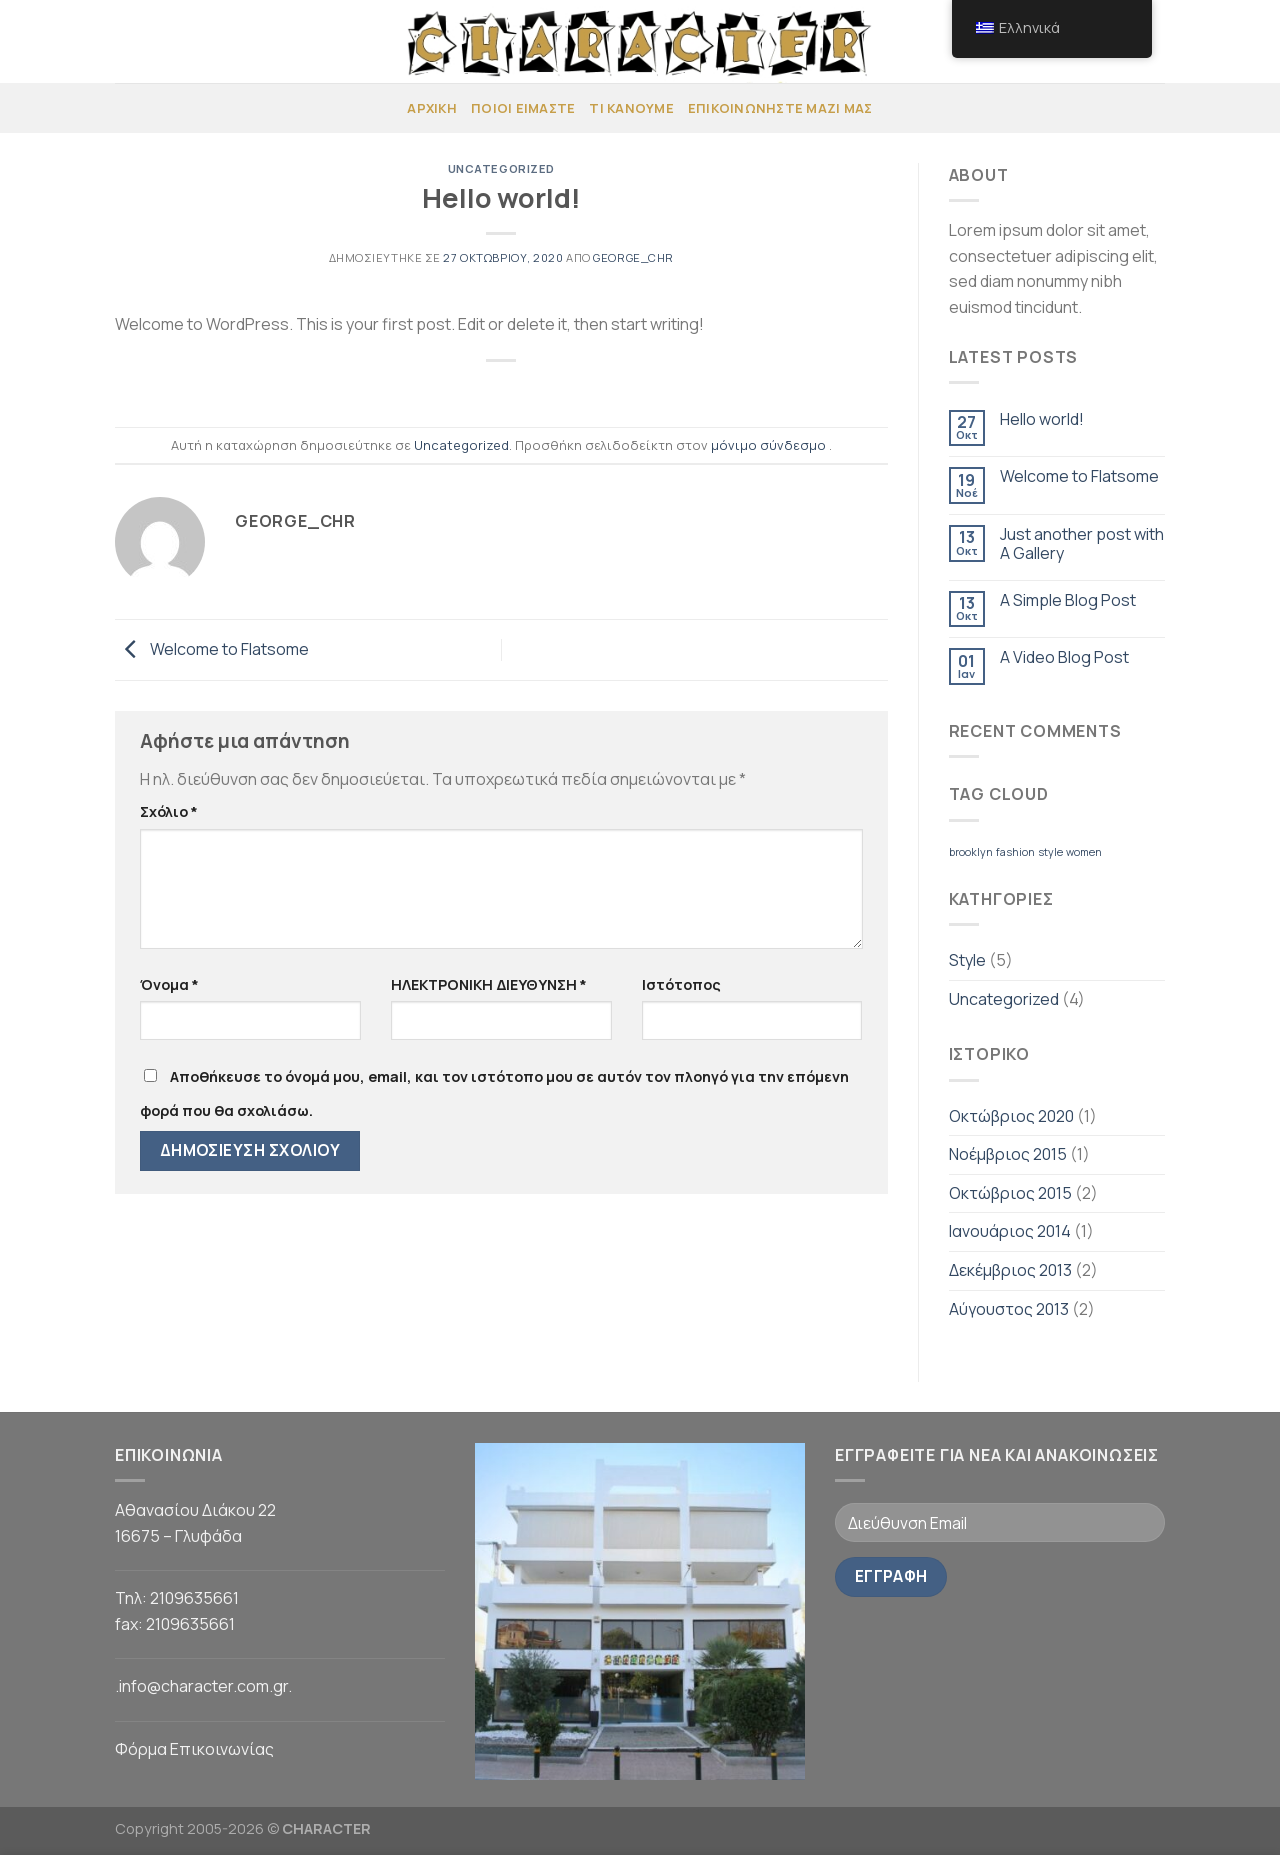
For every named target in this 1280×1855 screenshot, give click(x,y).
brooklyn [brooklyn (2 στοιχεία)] (971, 852)
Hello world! (1042, 419)
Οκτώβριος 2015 (1010, 1193)
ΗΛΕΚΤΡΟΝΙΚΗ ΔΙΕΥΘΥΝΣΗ (489, 984)
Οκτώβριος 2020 (1011, 1116)
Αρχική (432, 108)
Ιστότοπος (681, 984)
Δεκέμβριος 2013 (1010, 1270)
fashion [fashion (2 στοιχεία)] (1015, 852)
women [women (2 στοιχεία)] (1084, 852)
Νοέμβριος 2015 (1008, 1154)
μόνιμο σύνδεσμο (768, 445)
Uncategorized (501, 168)
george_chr (633, 257)
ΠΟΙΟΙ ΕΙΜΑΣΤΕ (523, 108)
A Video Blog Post (1064, 657)
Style (967, 960)
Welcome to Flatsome (212, 648)
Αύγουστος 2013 (1009, 1309)
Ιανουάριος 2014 (1010, 1231)
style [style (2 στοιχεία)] (1050, 852)
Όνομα (169, 984)
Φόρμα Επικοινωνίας (194, 1749)
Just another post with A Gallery (1082, 544)
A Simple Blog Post (1068, 600)
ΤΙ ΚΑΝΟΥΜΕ (631, 108)
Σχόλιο (169, 811)
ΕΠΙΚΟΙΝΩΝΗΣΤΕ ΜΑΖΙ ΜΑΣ (780, 108)
